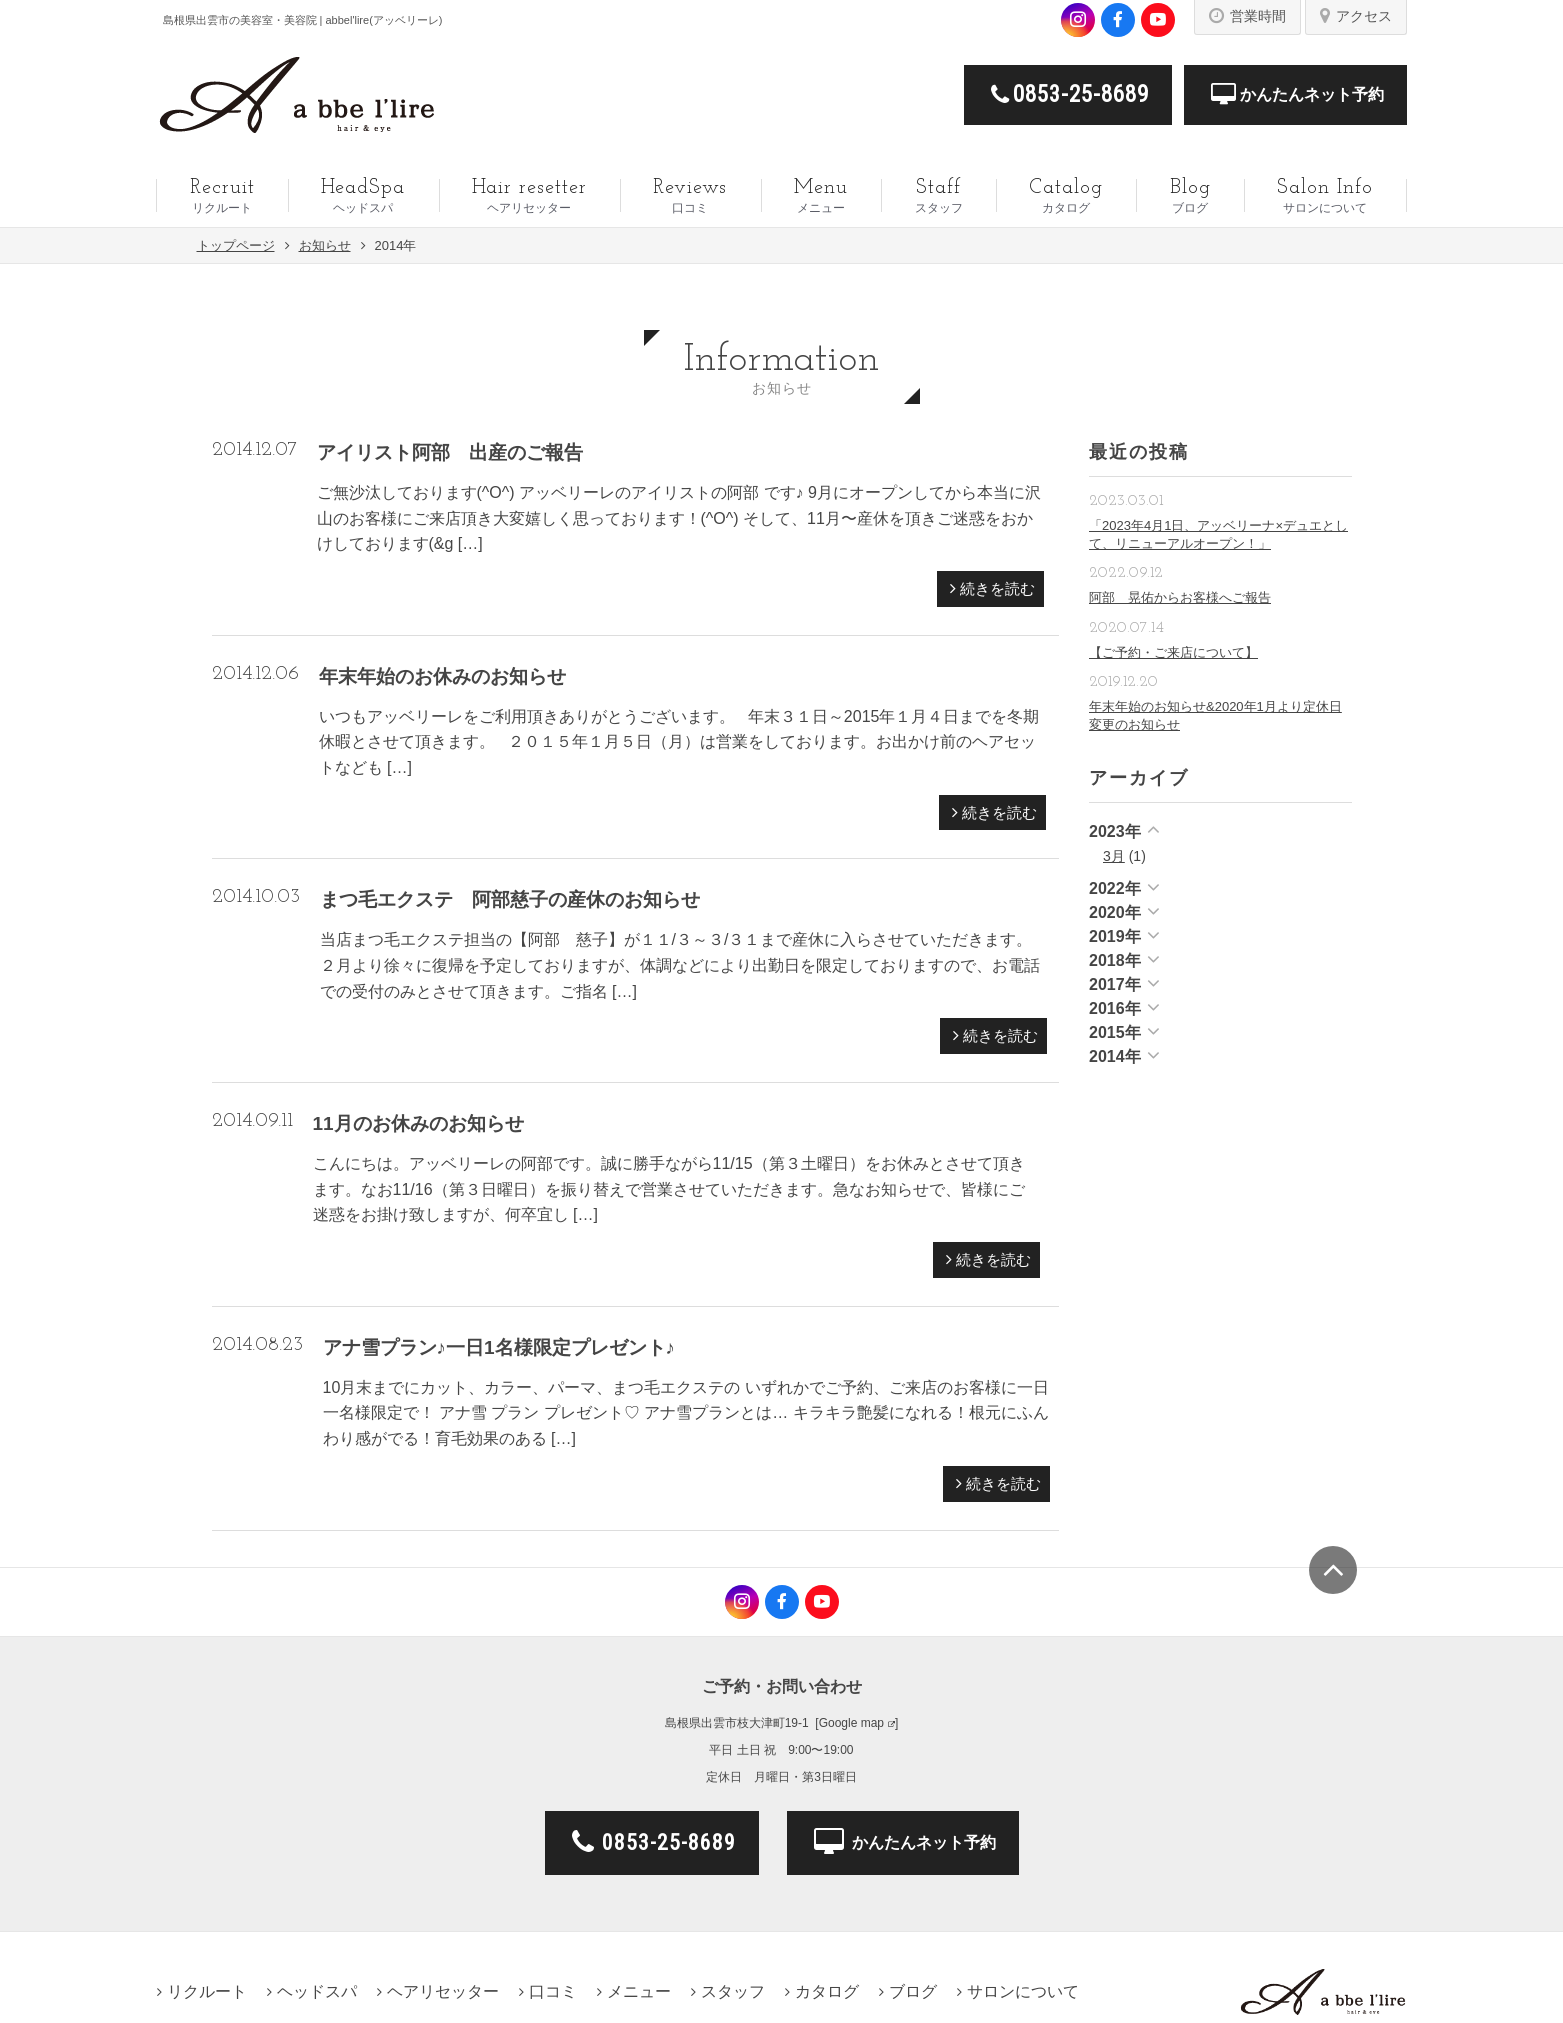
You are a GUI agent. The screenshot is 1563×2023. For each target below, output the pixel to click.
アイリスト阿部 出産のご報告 (450, 452)
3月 (1114, 856)
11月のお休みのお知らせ (418, 1123)
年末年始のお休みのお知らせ (442, 676)
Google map (851, 1723)
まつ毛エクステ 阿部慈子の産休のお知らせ (510, 899)
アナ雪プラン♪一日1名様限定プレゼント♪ (499, 1347)
